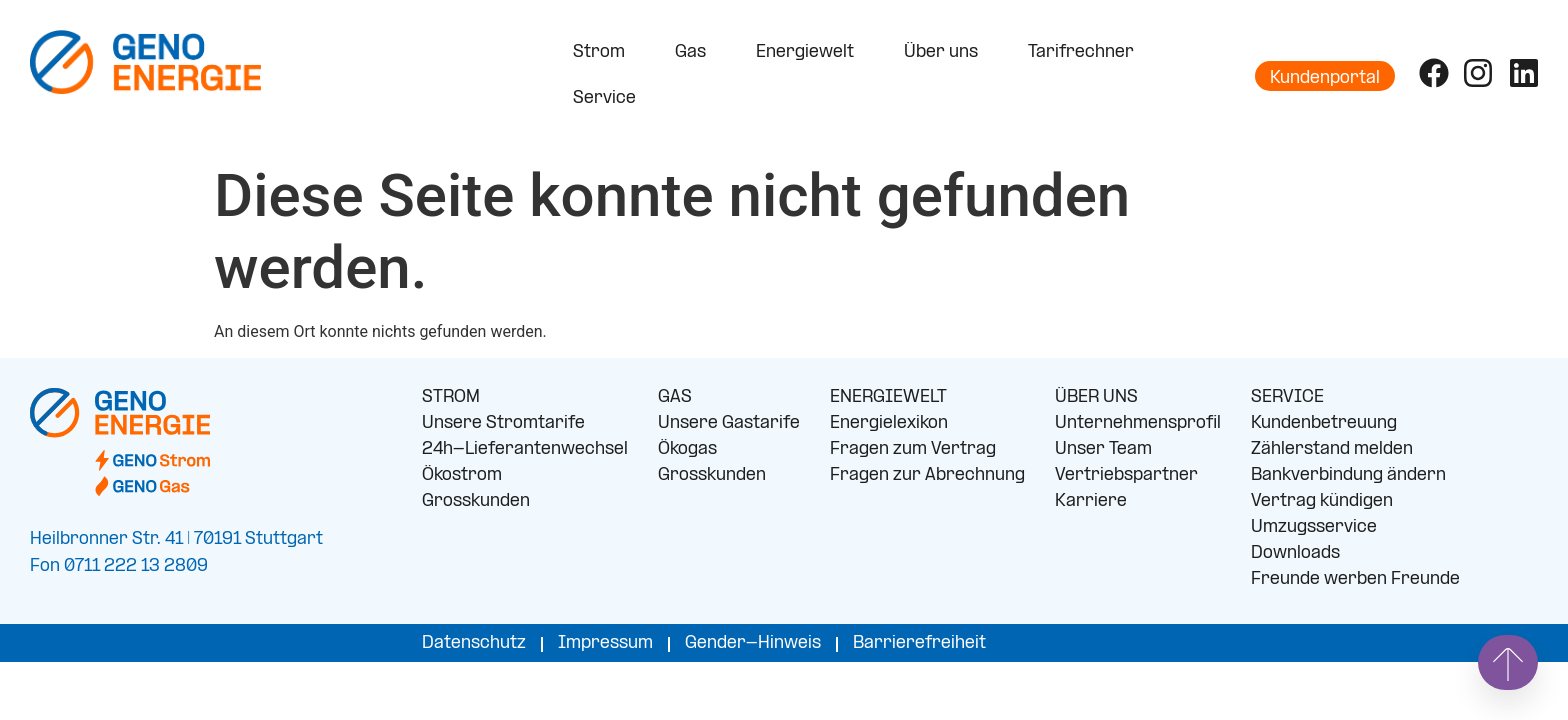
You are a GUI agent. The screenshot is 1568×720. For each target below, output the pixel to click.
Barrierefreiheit (919, 643)
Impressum (605, 643)
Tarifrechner (1081, 52)
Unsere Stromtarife (503, 423)
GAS (675, 397)
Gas (695, 53)
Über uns (946, 53)
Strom (604, 53)
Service (609, 99)
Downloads (1295, 553)
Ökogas (687, 449)
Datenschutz (474, 643)
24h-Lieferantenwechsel (525, 449)
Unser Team (1103, 449)
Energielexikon (889, 423)
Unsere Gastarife (729, 423)
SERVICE (1287, 397)
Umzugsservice (1314, 527)
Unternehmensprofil (1138, 423)
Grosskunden (476, 501)
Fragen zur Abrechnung (927, 475)
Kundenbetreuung (1324, 423)
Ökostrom (462, 475)
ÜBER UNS (1096, 397)
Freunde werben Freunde (1355, 579)
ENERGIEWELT (888, 397)
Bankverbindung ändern (1348, 475)
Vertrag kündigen (1322, 501)
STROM (451, 397)
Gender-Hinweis (753, 643)
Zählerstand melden (1332, 449)
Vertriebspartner (1126, 475)
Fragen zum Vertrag (913, 449)
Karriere (1091, 501)
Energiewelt (810, 53)
